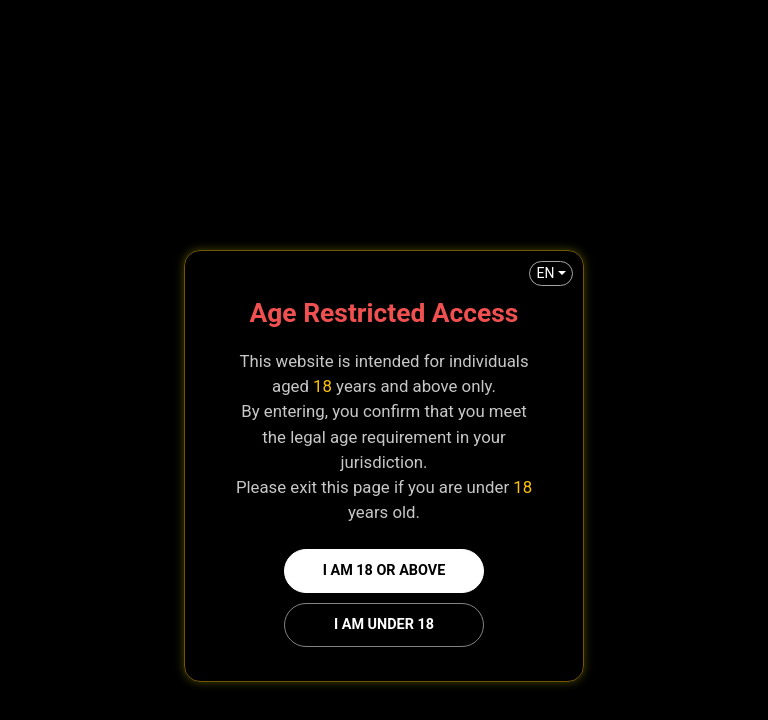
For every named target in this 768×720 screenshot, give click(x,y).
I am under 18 (384, 624)
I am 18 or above (384, 570)
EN (545, 273)
